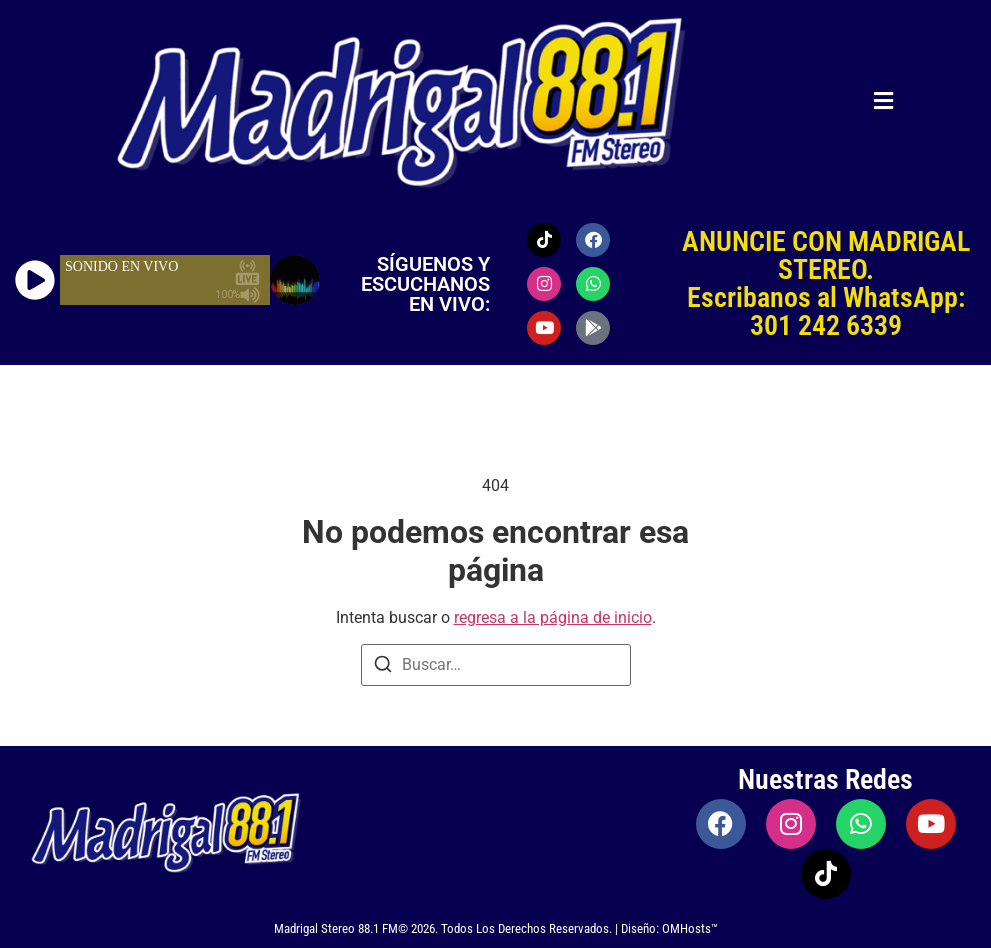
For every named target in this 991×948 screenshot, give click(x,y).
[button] (884, 101)
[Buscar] (383, 667)
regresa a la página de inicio (553, 617)
